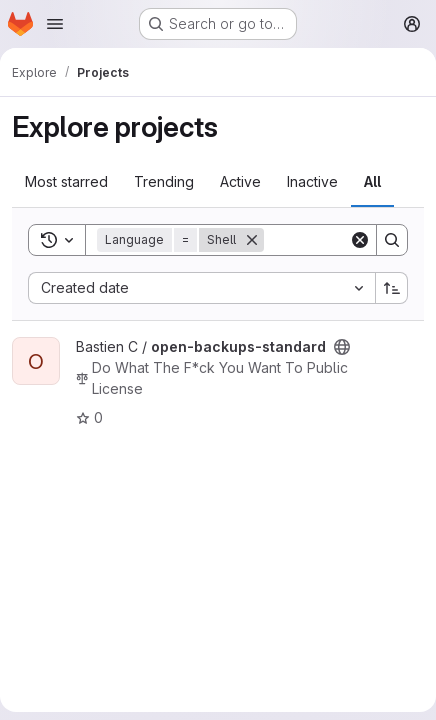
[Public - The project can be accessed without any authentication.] (342, 347)
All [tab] (372, 181)
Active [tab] (240, 181)
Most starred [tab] (66, 181)
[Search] (392, 240)
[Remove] (252, 240)
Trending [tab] (164, 181)
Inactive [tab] (312, 181)
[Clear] (360, 240)
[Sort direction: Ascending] (392, 288)
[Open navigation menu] (55, 24)
